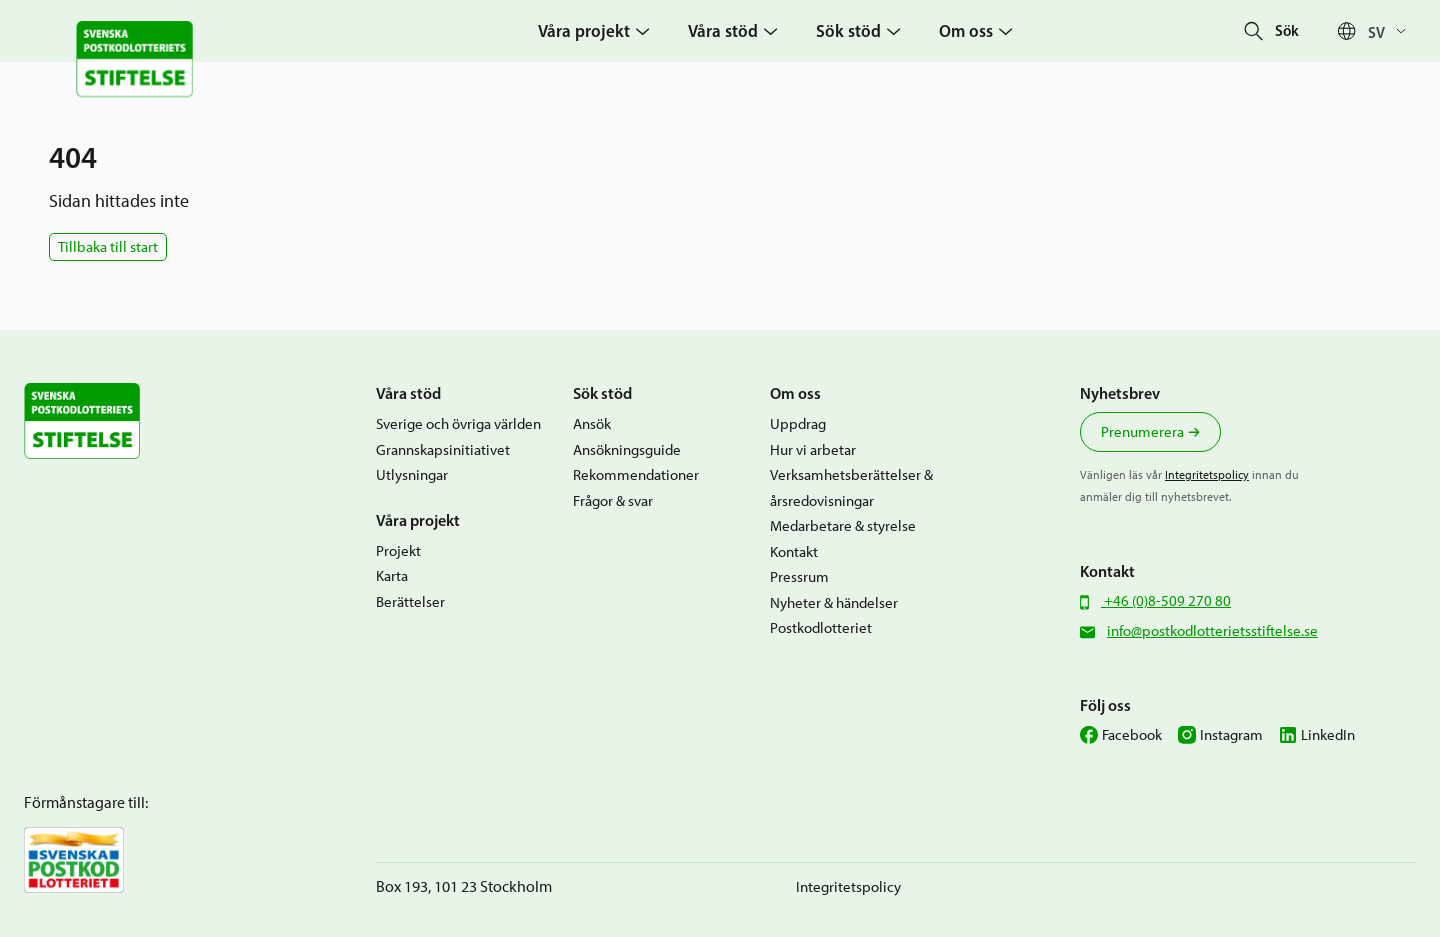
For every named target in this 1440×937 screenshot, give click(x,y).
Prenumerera (1142, 432)
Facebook (1132, 735)
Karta (392, 576)
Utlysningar (412, 475)
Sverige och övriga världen (458, 424)
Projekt (398, 551)
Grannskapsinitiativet (443, 450)
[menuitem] (1392, 31)
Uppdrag (798, 424)
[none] (1392, 31)
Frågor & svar (613, 501)
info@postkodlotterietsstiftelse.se (1212, 631)
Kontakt (794, 552)
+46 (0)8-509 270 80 (1166, 601)
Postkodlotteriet (821, 628)
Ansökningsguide (627, 450)
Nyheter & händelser (834, 603)
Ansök (592, 424)
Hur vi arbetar (813, 450)
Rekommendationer (636, 475)
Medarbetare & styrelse (843, 526)
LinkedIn (1328, 735)
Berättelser (410, 602)
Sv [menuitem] (1376, 31)
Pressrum (799, 577)
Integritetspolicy (1207, 475)
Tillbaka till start (108, 247)
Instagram (1231, 735)
